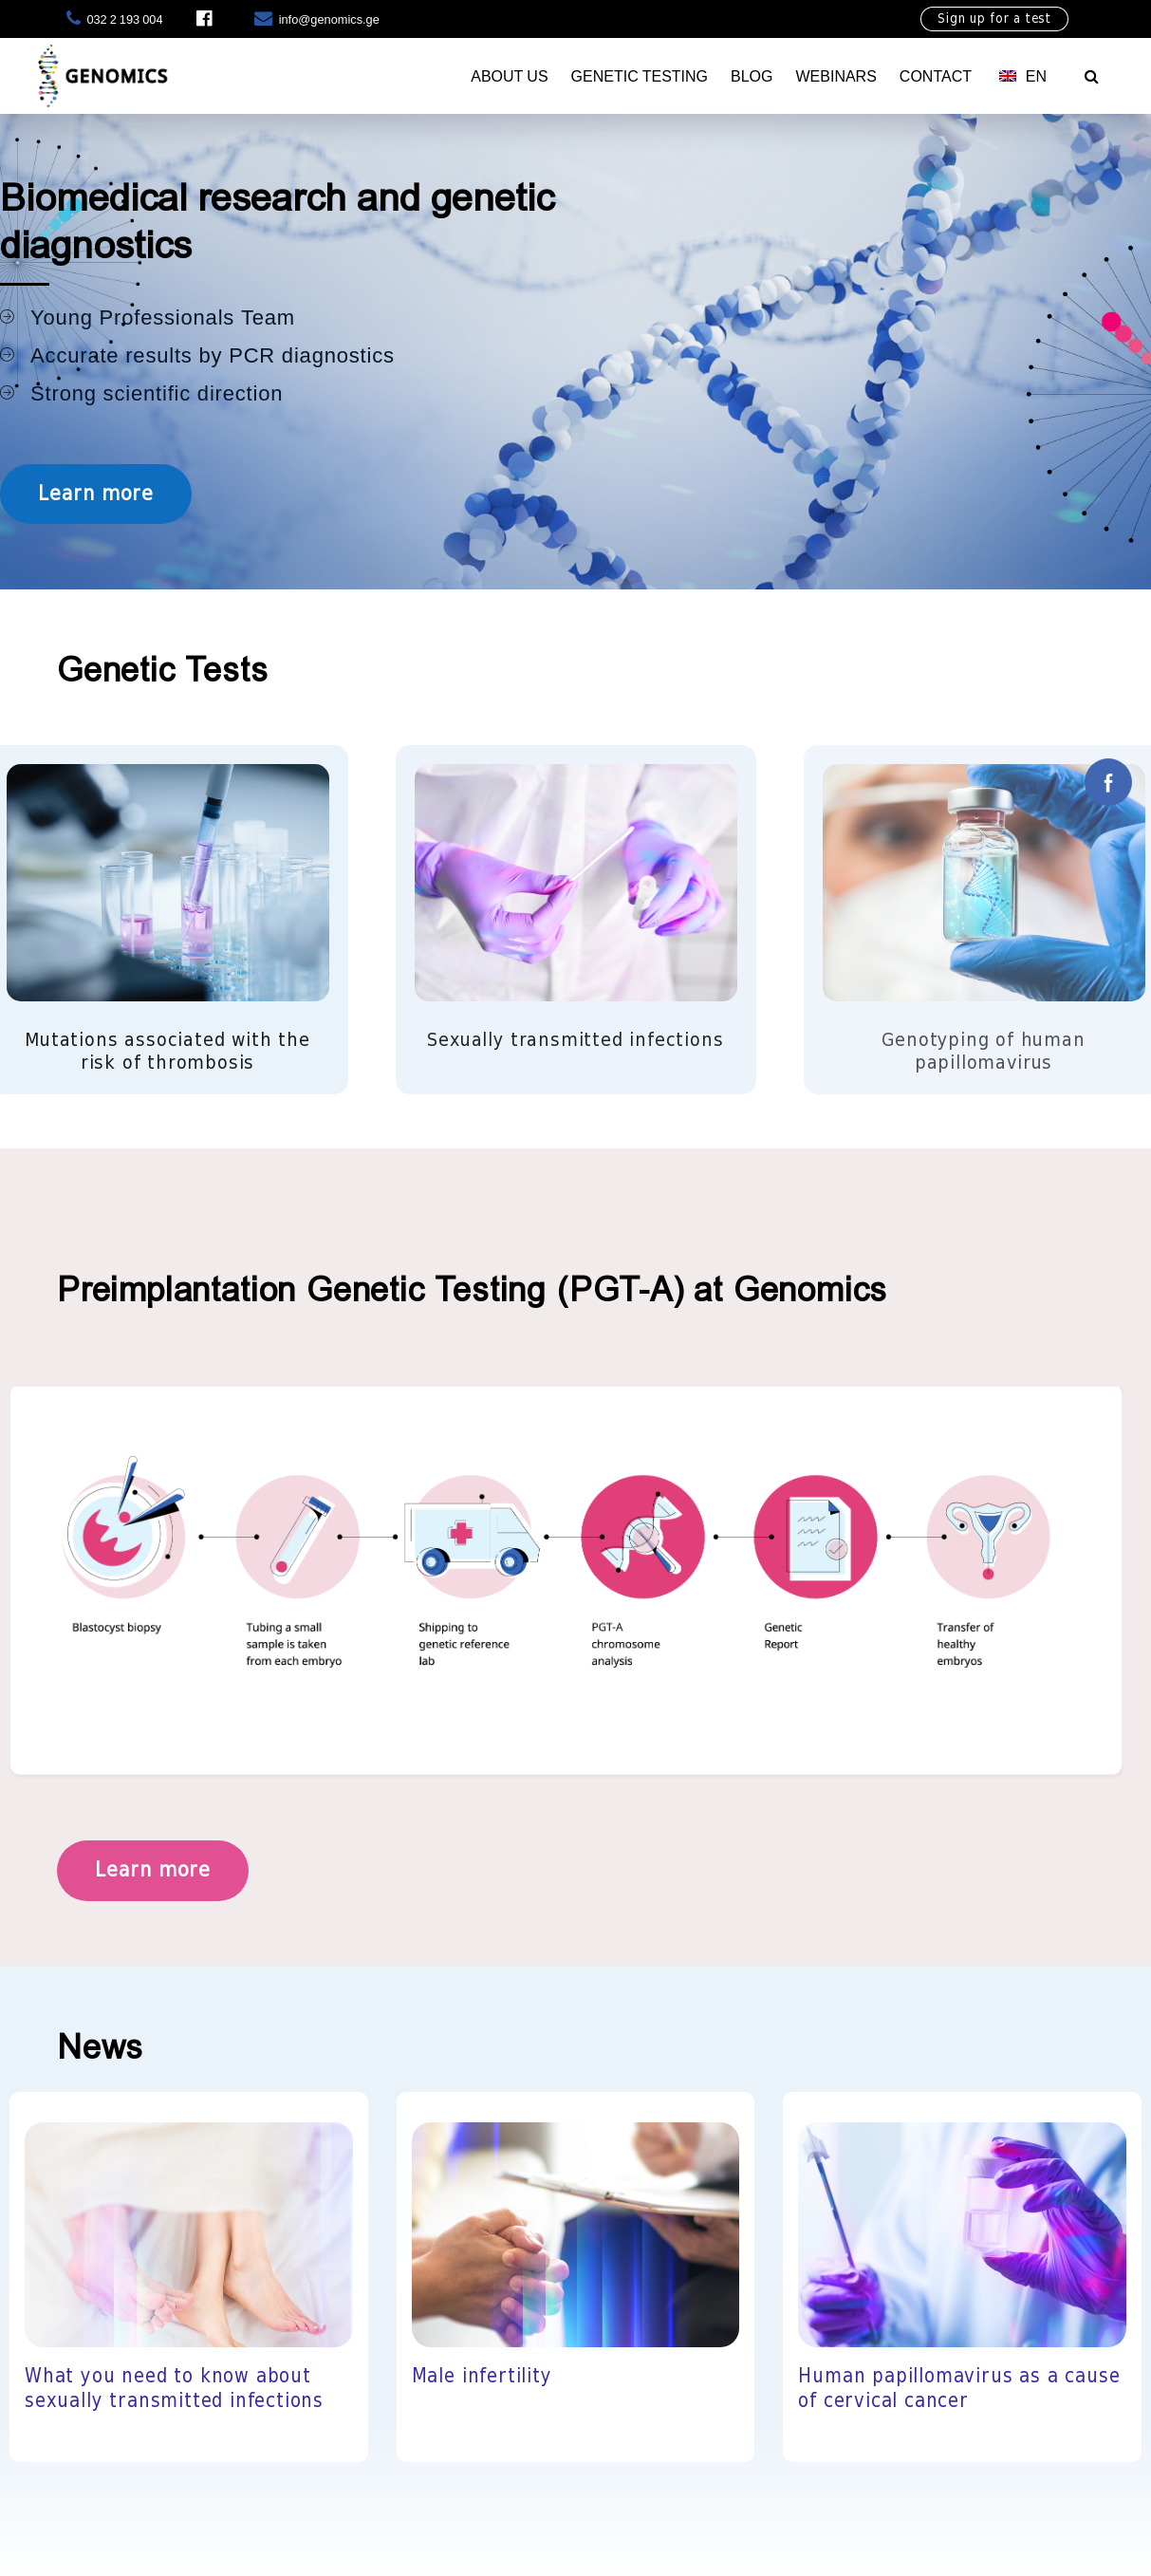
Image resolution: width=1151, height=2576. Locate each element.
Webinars (835, 75)
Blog (751, 75)
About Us (509, 75)
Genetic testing (639, 75)
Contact (936, 75)
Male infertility (482, 2376)
